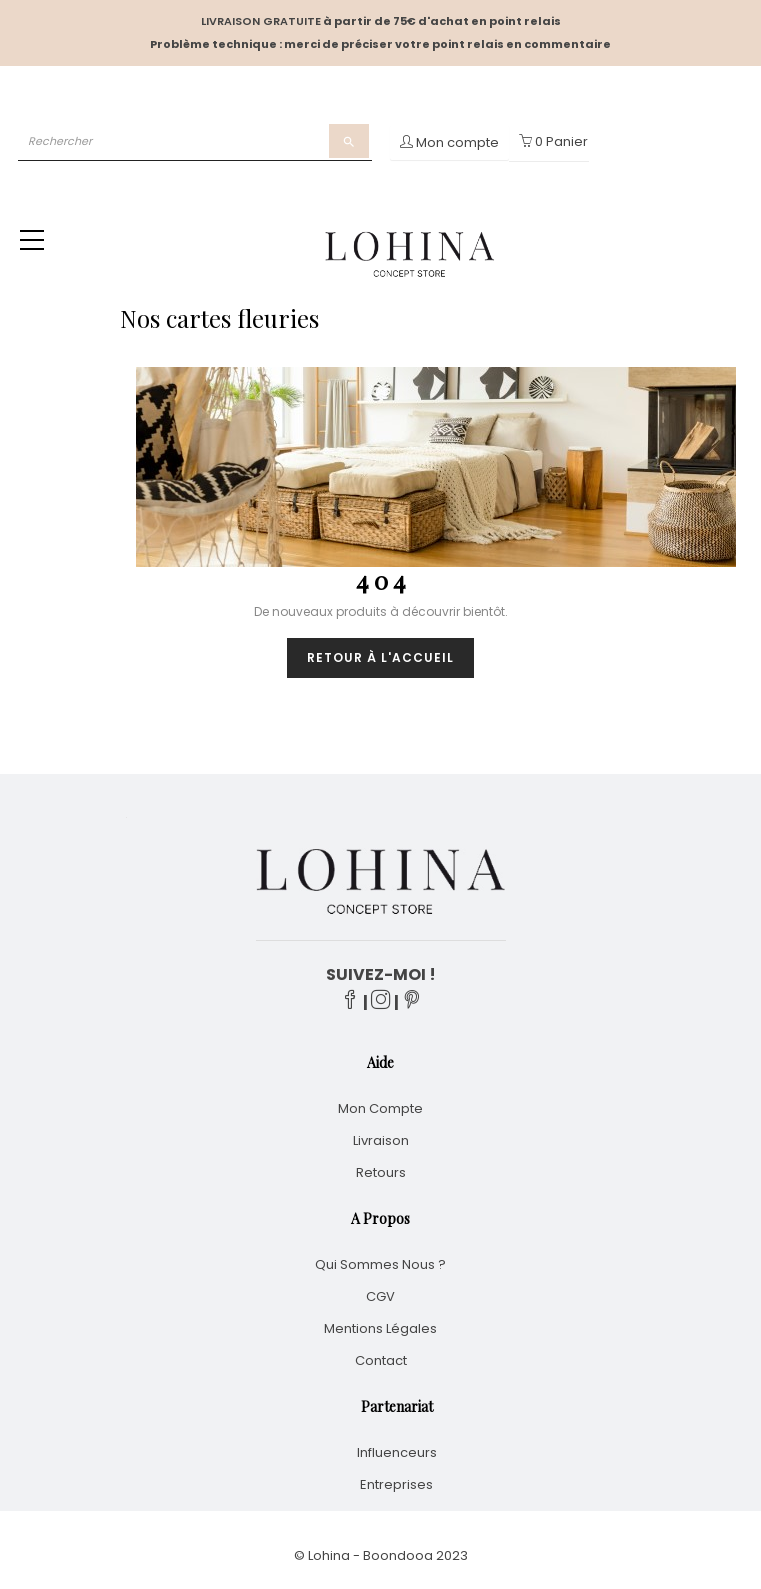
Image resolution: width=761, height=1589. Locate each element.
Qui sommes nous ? (380, 1264)
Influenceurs (397, 1452)
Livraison (381, 1140)
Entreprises (396, 1484)
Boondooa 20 (407, 1555)
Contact (381, 1360)
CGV (380, 1296)
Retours (381, 1172)
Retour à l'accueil (380, 657)
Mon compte (380, 1108)
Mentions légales (380, 1328)
